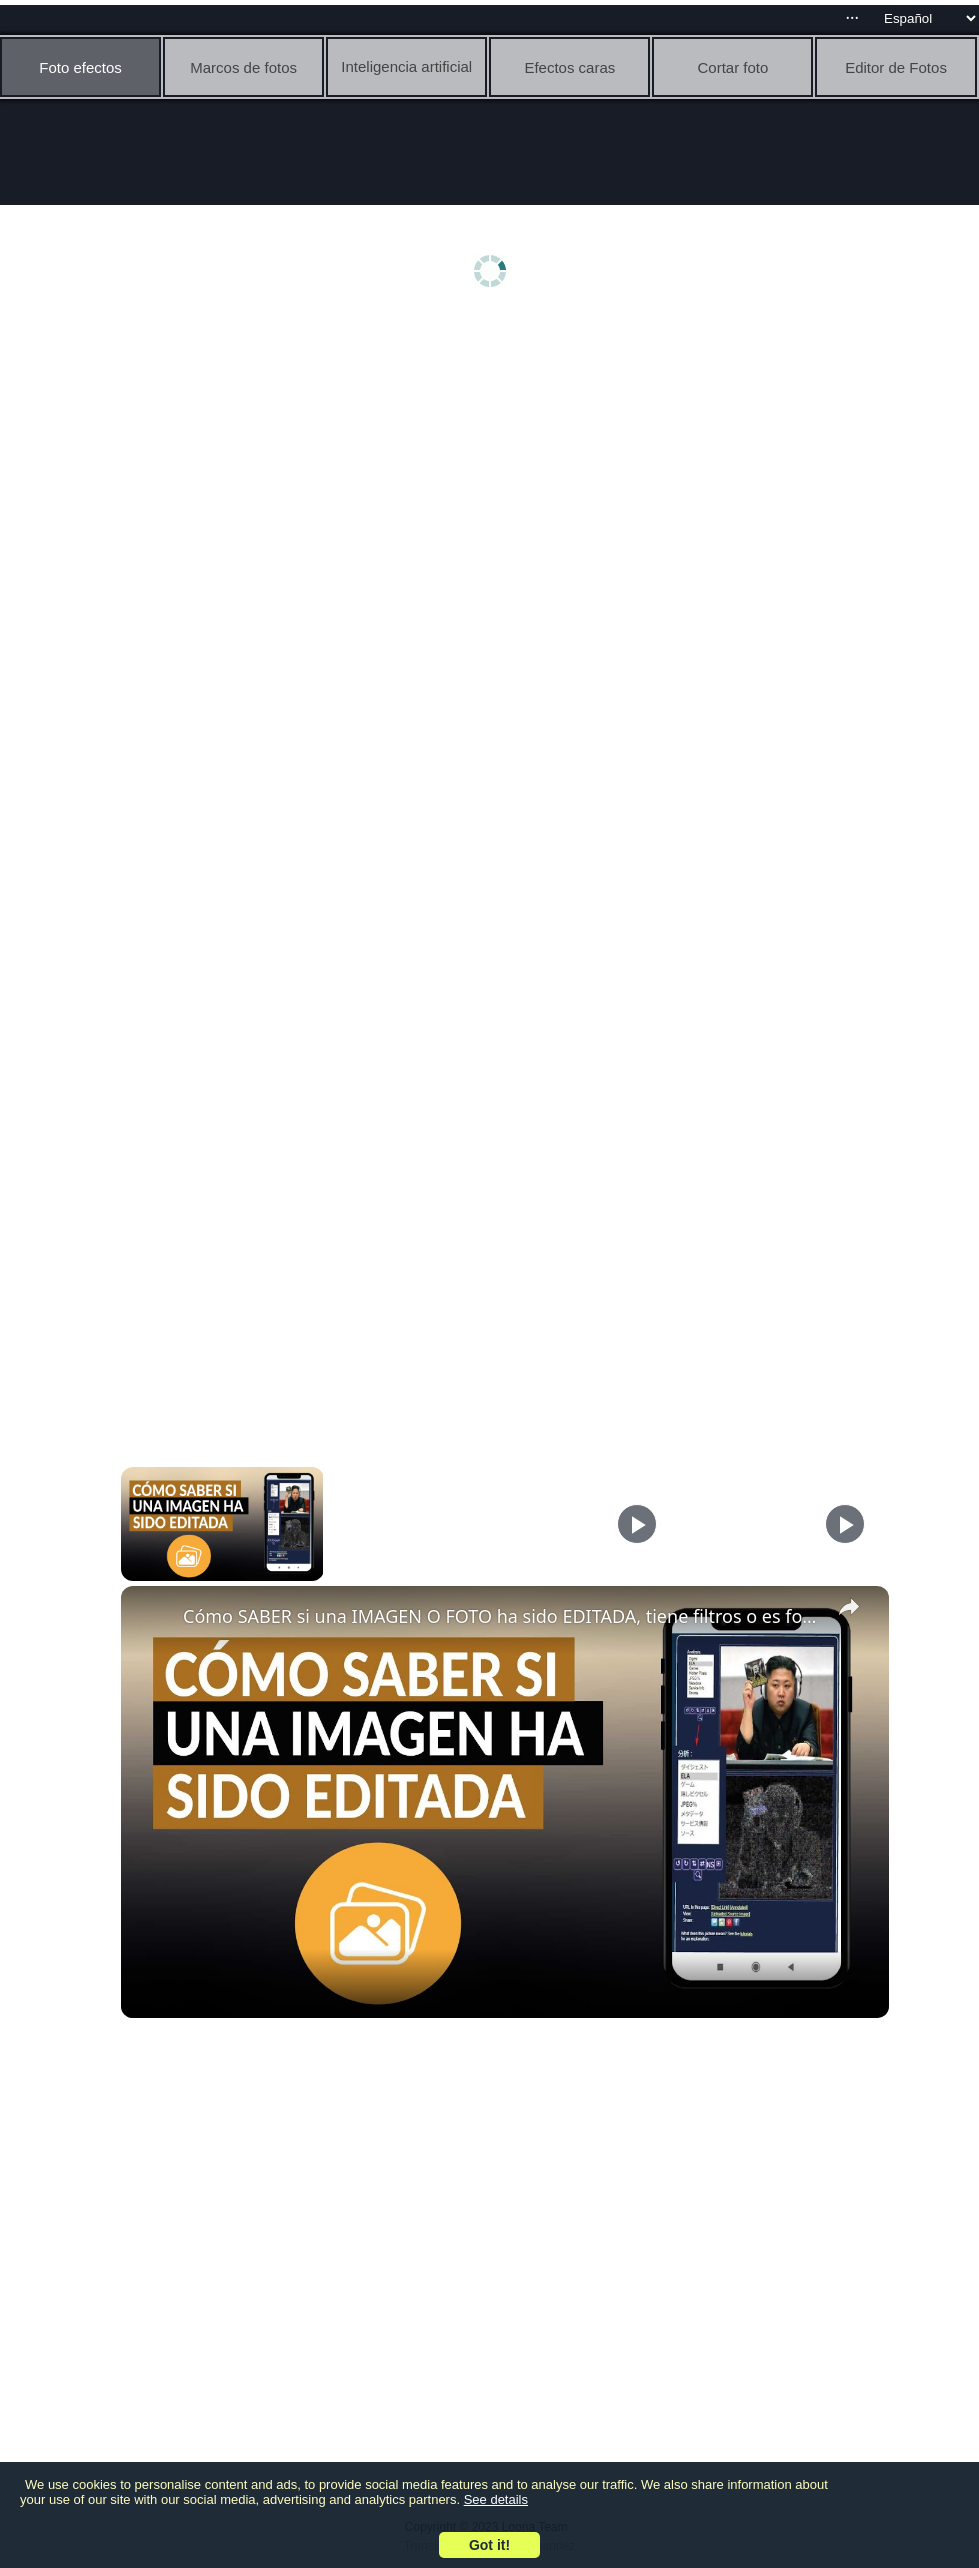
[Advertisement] (494, 477)
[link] (153, 1618)
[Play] (637, 1524)
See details (496, 2499)
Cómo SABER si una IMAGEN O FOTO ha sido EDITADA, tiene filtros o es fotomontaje (502, 1616)
